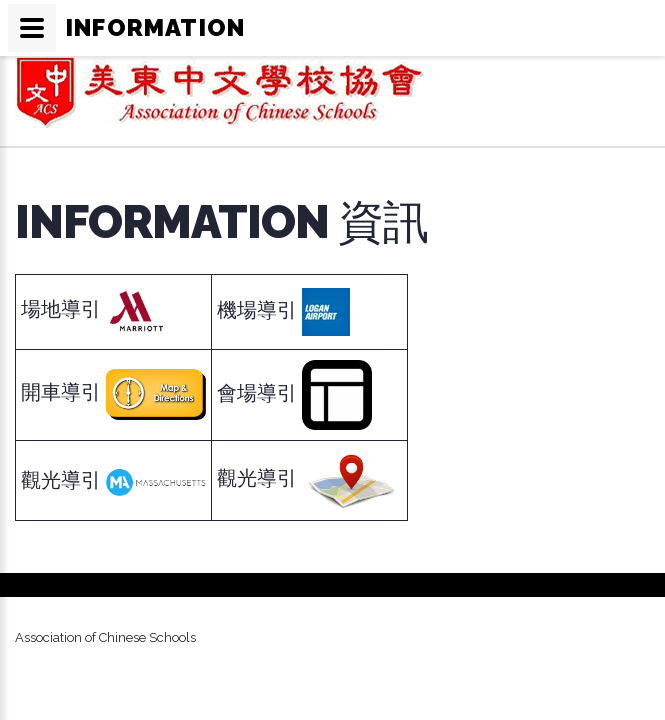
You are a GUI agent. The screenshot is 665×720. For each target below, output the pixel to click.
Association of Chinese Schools (105, 637)
